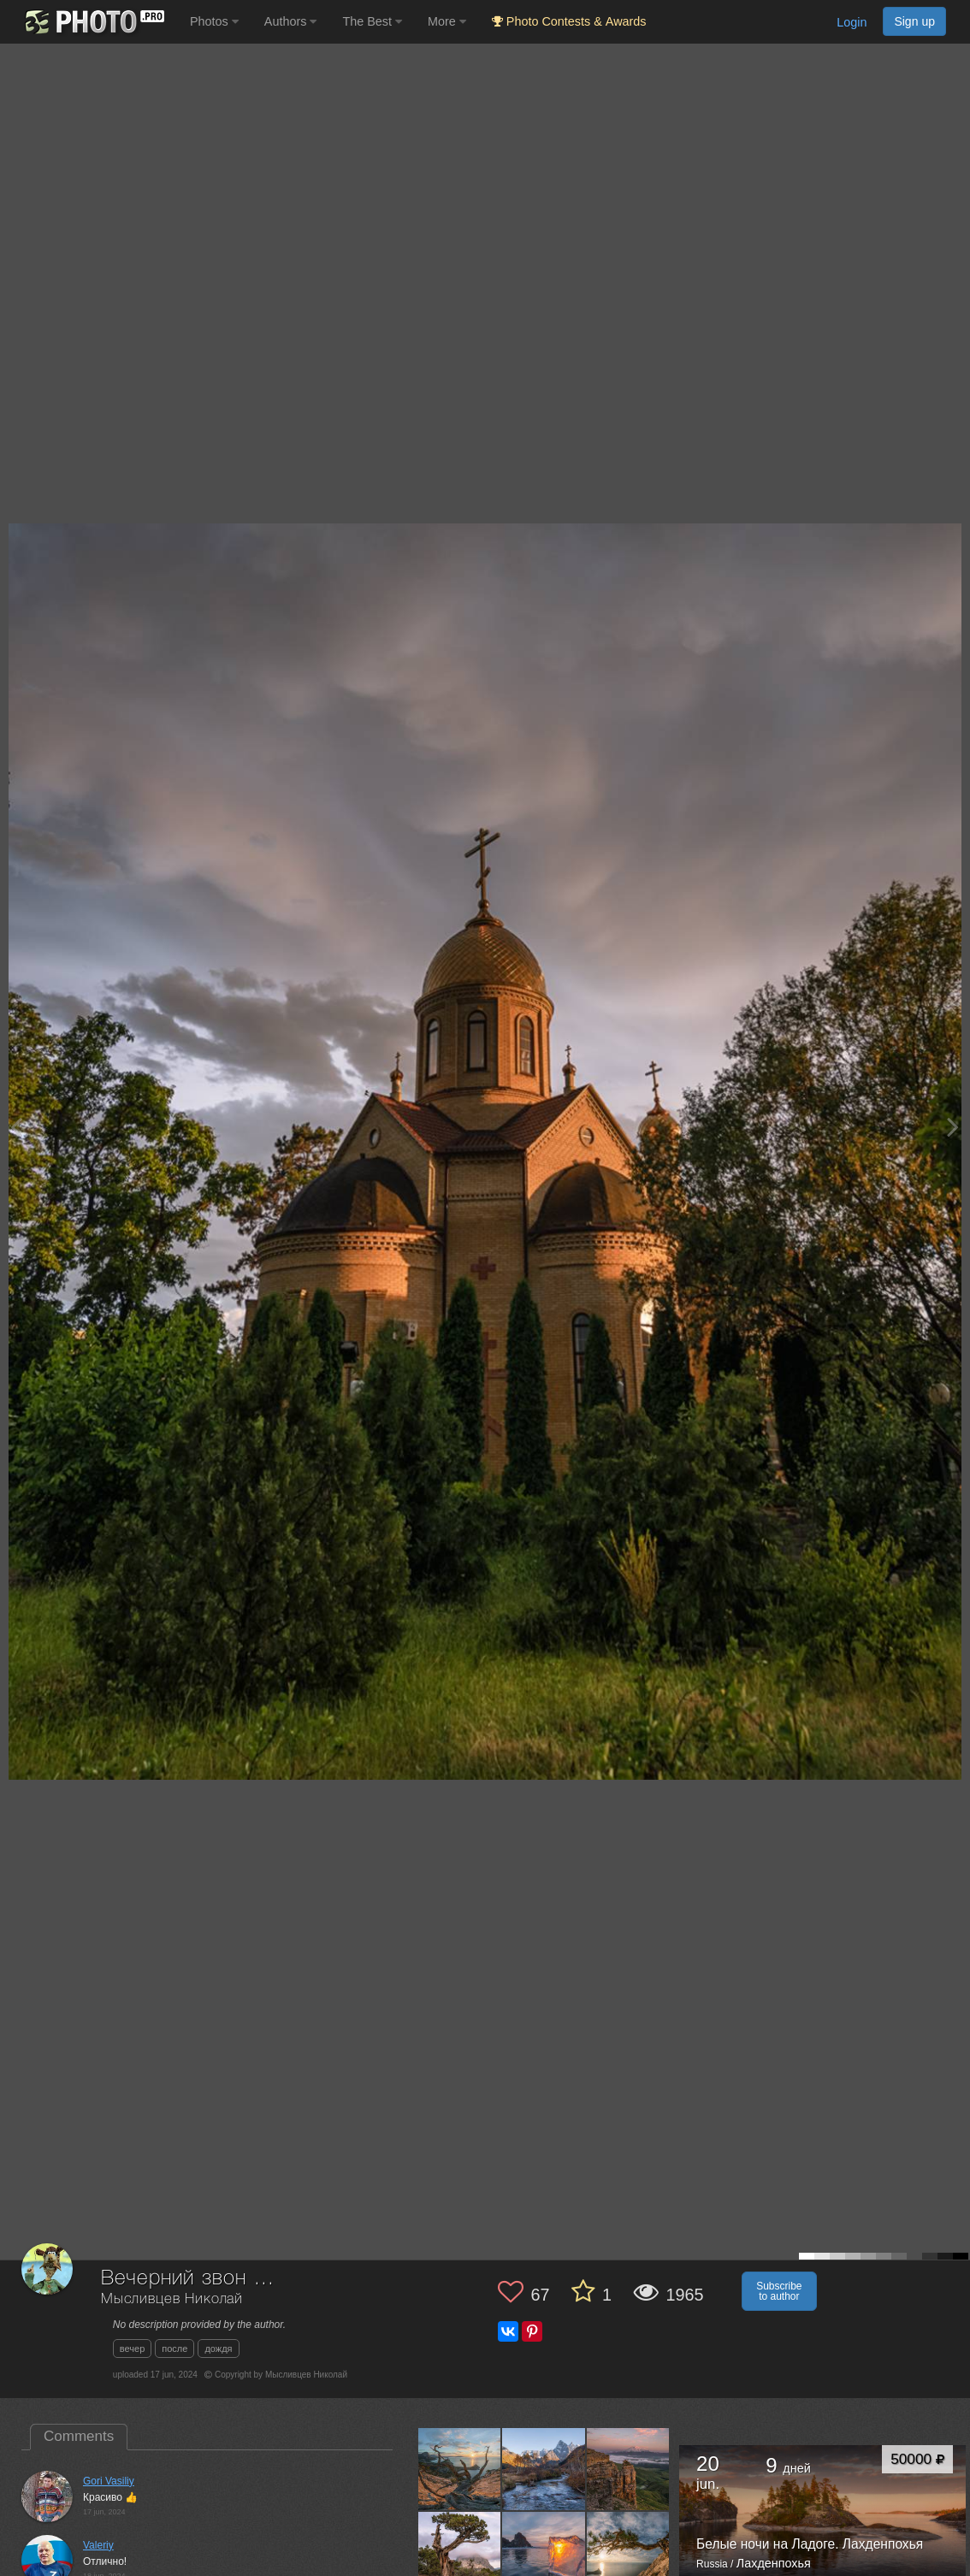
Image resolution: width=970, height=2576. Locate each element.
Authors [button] (290, 21)
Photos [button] (214, 21)
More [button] (447, 21)
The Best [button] (372, 21)
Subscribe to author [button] (778, 2291)
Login (851, 22)
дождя (218, 2348)
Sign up (914, 21)
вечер (132, 2348)
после (174, 2348)
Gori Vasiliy (108, 2481)
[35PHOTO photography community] (92, 22)
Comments (79, 2436)
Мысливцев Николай (172, 2299)
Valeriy (98, 2545)
